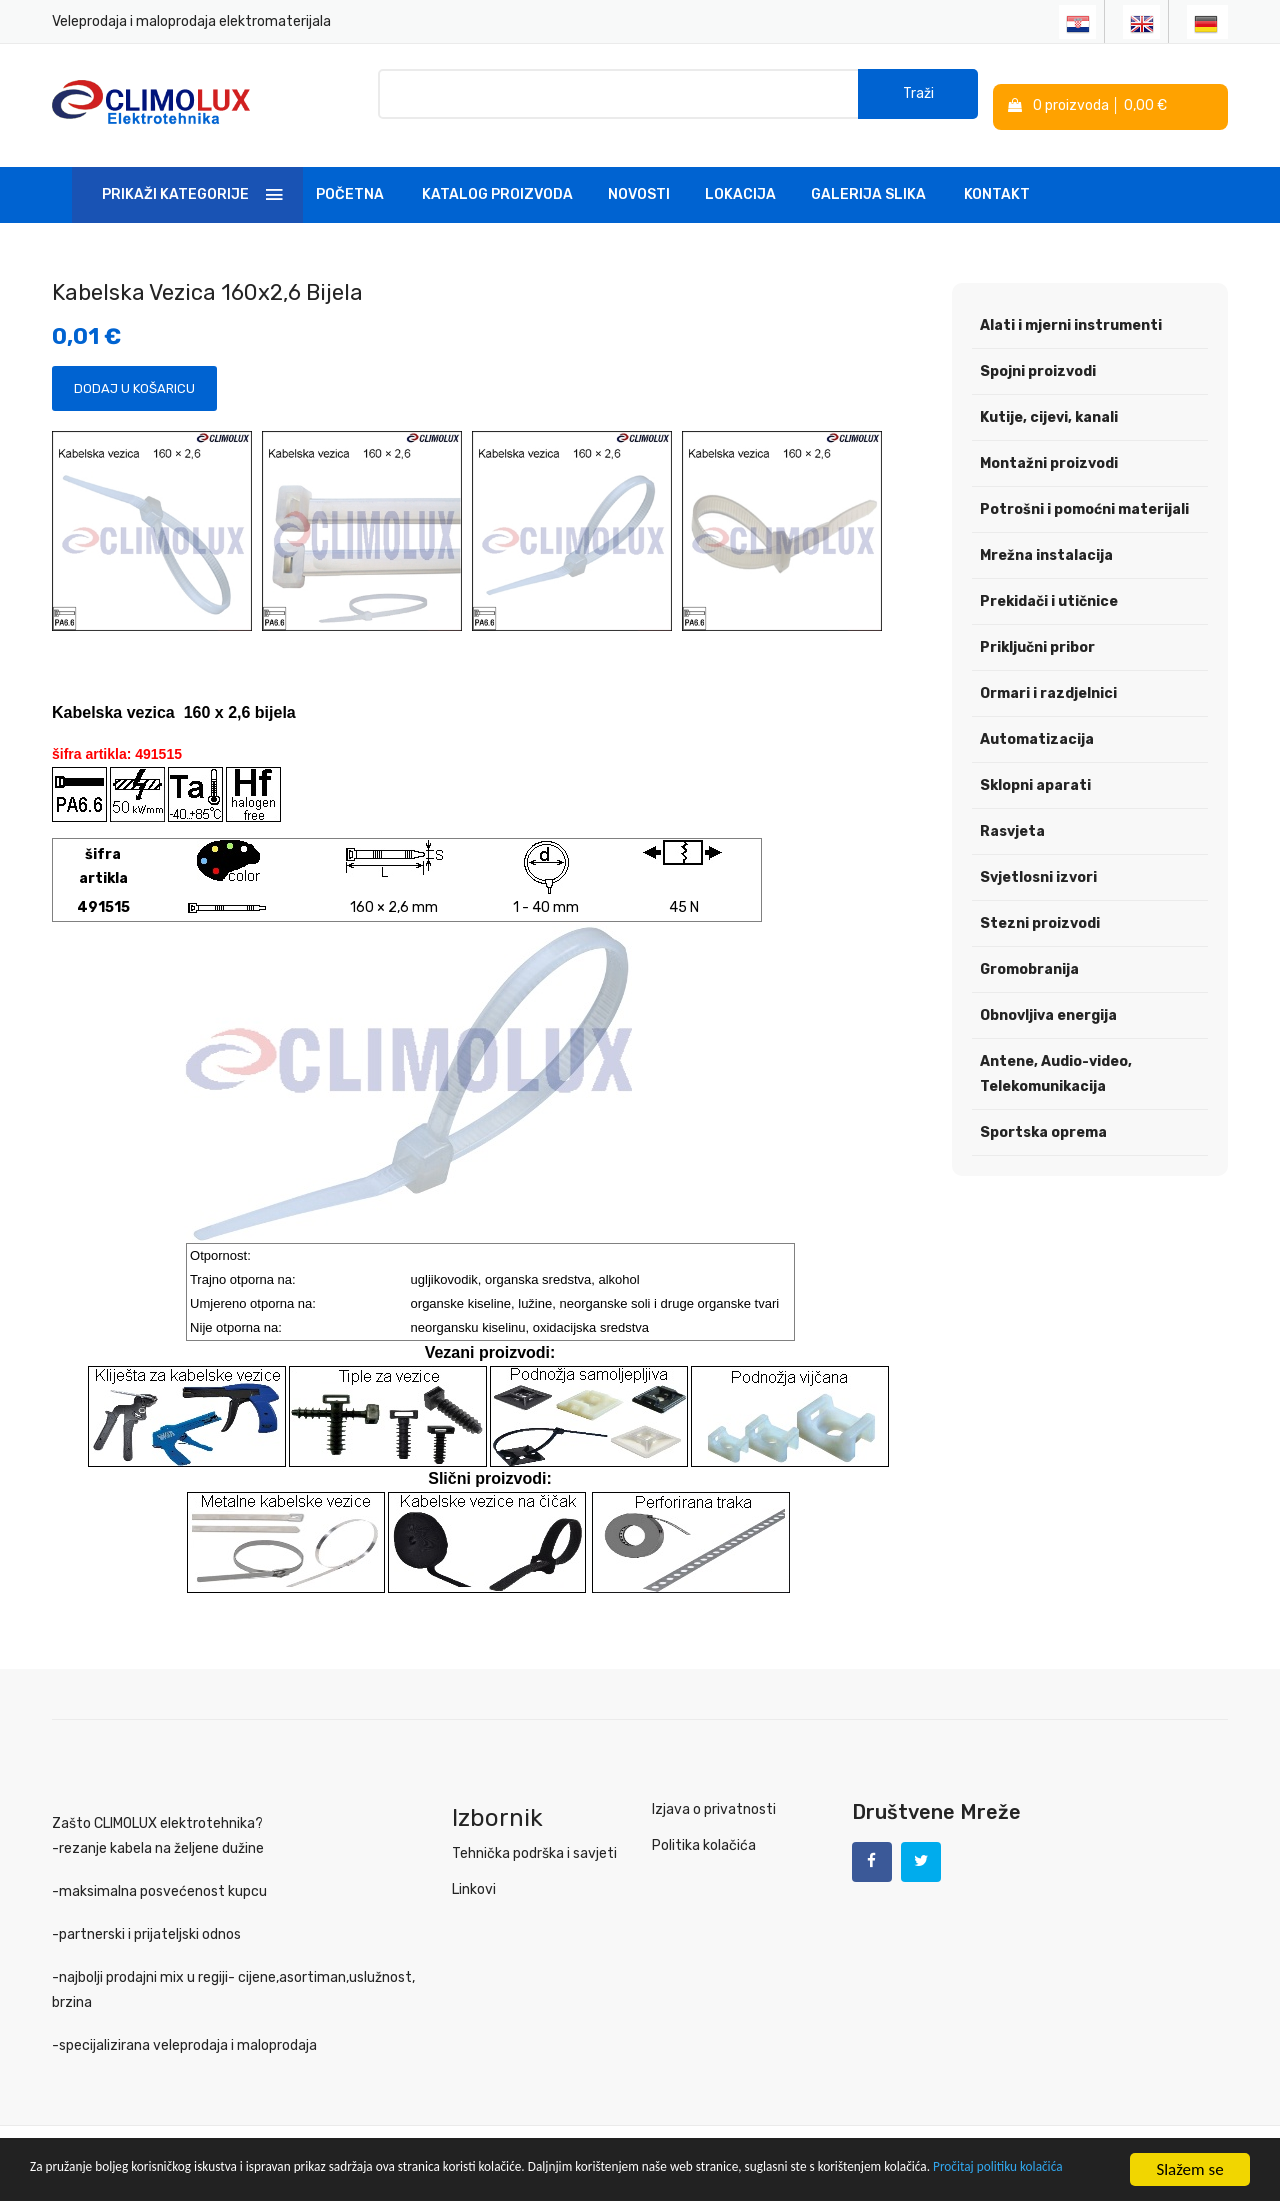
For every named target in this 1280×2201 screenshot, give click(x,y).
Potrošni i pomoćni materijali (1084, 498)
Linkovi (474, 1879)
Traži (918, 99)
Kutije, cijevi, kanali (1049, 406)
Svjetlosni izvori (1038, 866)
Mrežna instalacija (1046, 544)
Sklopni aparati (1035, 774)
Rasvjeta (1012, 820)
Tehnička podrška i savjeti (534, 1843)
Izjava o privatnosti (714, 1799)
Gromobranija (1029, 958)
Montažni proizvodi (1049, 452)
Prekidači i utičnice (1049, 590)
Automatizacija (1037, 728)
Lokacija (740, 183)
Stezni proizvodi (1040, 912)
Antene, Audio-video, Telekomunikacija (1056, 1063)
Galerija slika (868, 183)
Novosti (639, 183)
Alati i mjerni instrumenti (1071, 314)
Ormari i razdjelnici (1048, 682)
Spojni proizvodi (1038, 360)
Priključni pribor (1037, 636)
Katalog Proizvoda (497, 183)
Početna (350, 183)
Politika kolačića (704, 1835)
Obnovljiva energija (1048, 1004)
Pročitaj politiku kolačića (261, 2178)
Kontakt (997, 183)
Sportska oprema (1043, 1121)
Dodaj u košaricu (134, 378)
